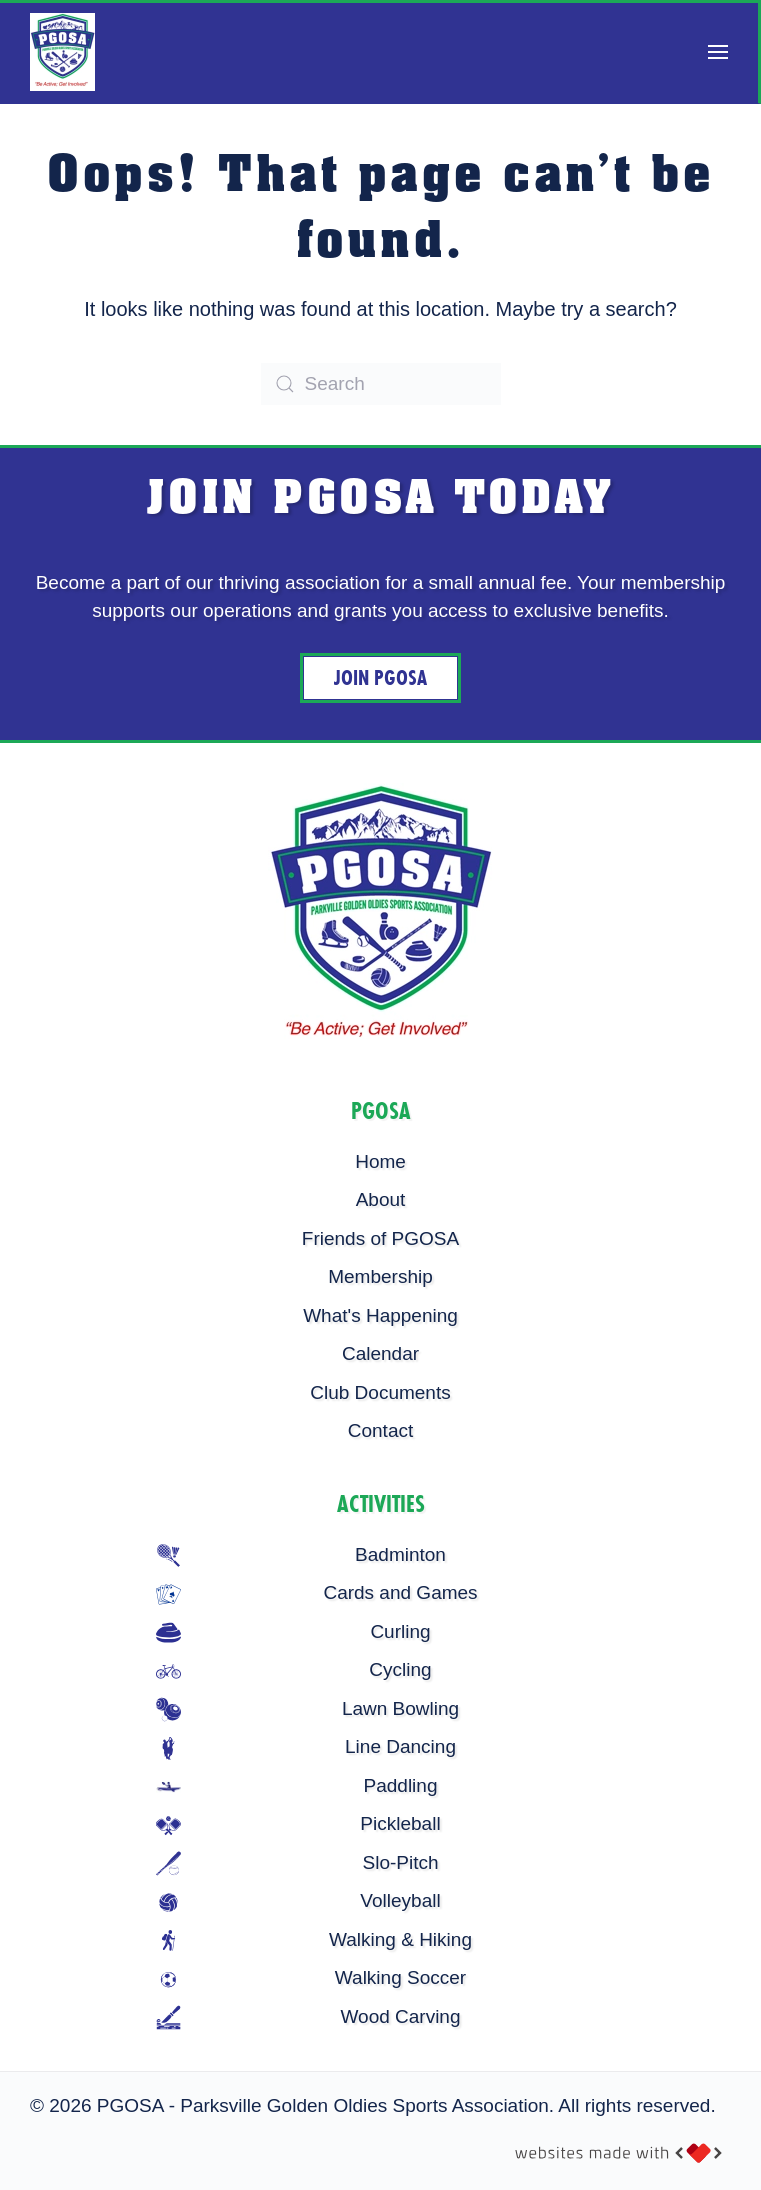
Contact (380, 1430)
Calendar (380, 1353)
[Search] (381, 384)
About (381, 1199)
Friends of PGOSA (380, 1238)
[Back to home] (62, 52)
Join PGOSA (380, 678)
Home (380, 1161)
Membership (380, 1276)
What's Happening (380, 1315)
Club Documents (380, 1392)
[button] (718, 52)
